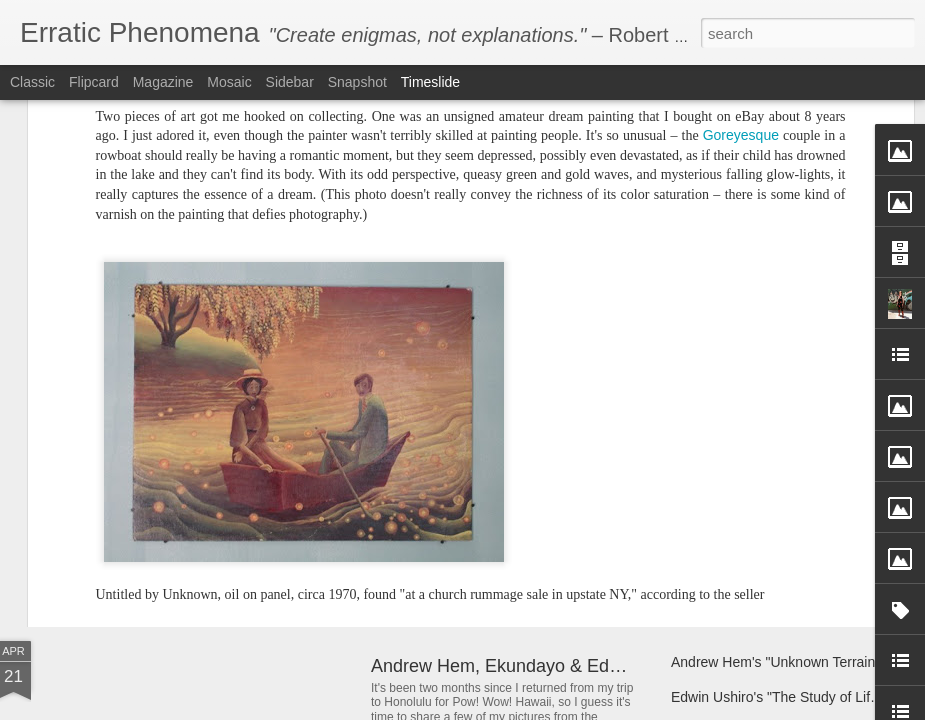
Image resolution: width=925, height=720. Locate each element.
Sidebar (290, 82)
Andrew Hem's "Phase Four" (484, 513)
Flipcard (94, 82)
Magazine (163, 82)
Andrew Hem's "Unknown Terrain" (775, 662)
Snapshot (357, 82)
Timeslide (430, 82)
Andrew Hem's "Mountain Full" (765, 532)
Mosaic (229, 82)
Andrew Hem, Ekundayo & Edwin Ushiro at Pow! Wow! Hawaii (619, 666)
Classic (32, 82)
